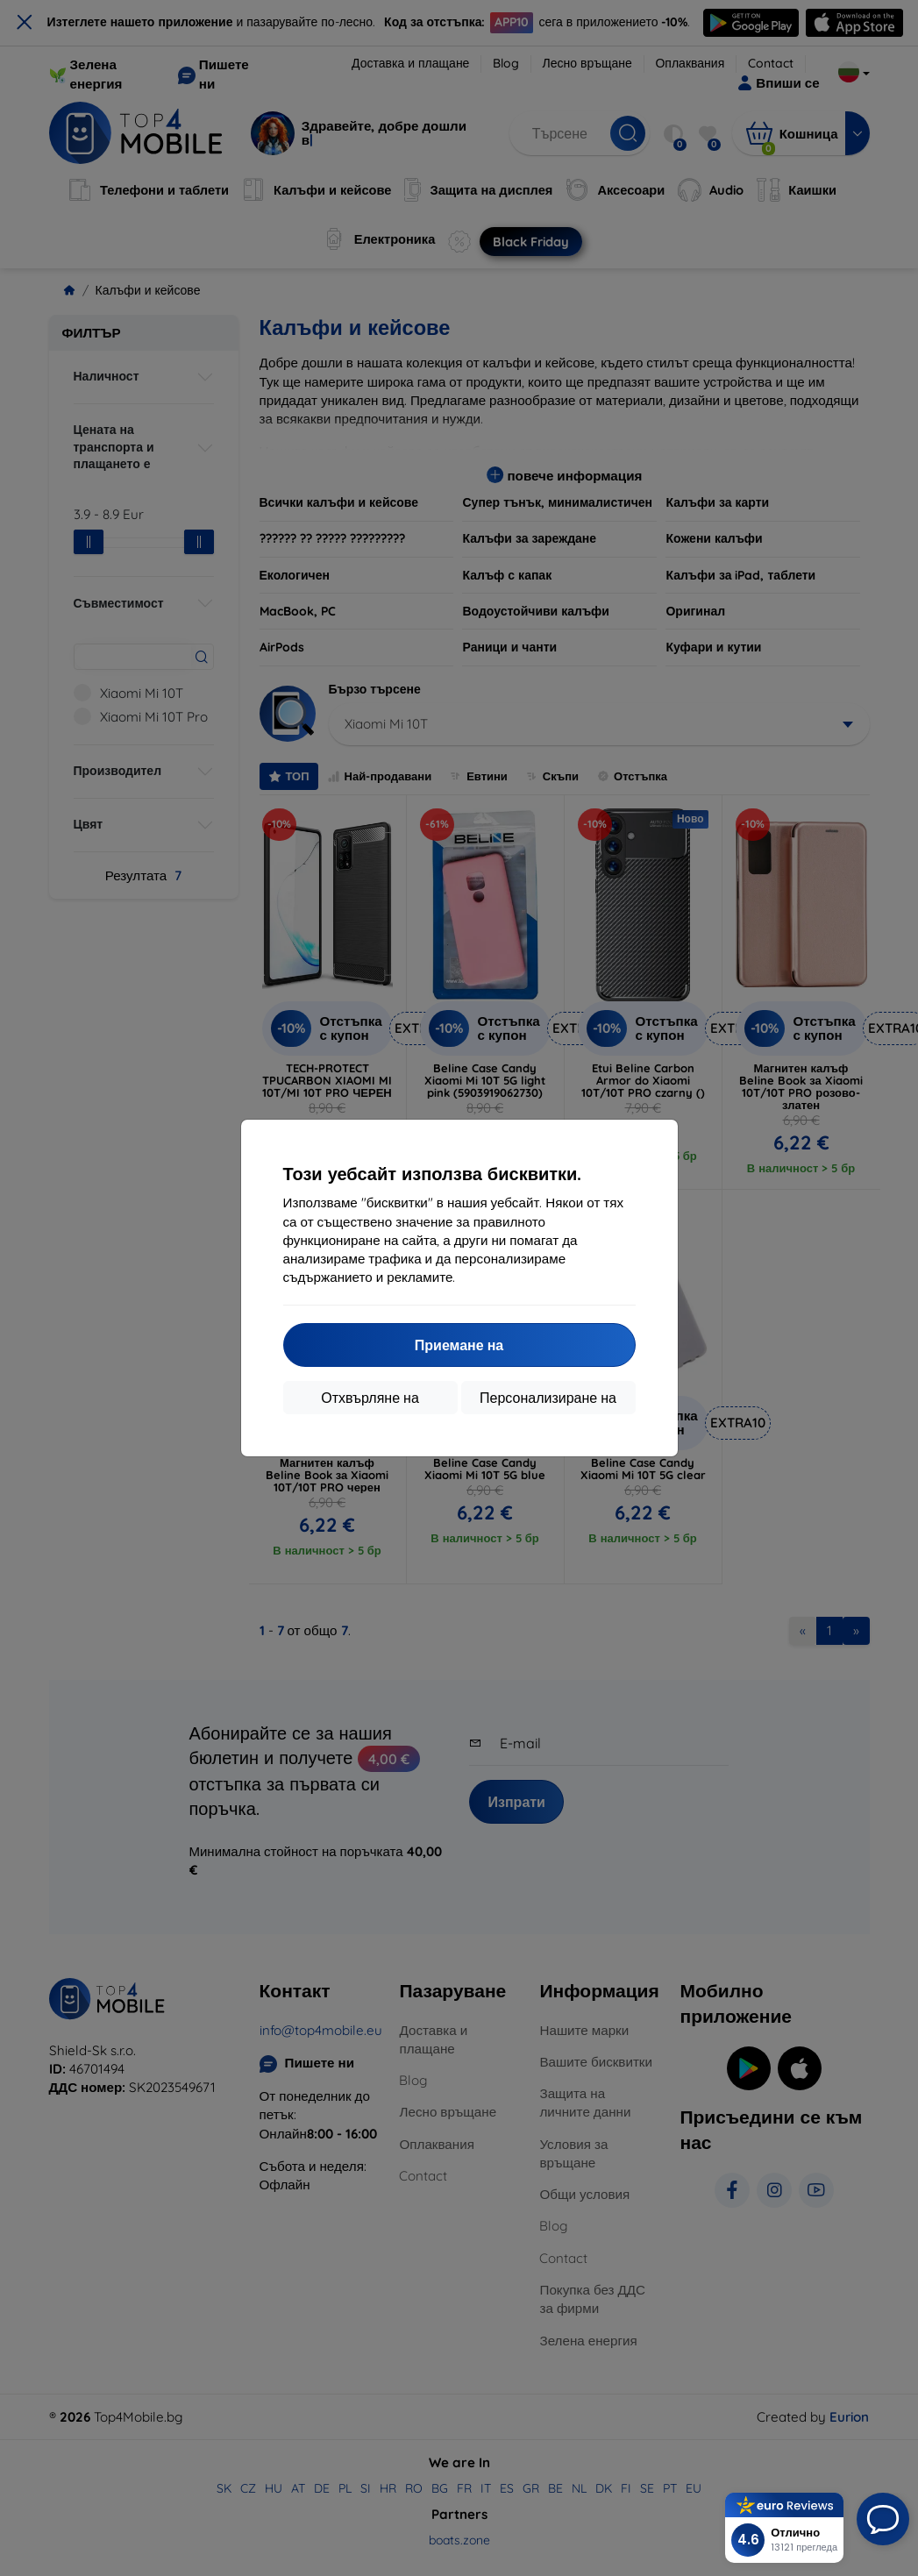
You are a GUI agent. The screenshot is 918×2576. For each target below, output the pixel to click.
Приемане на (459, 1345)
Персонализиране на (548, 1397)
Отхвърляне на (370, 1397)
